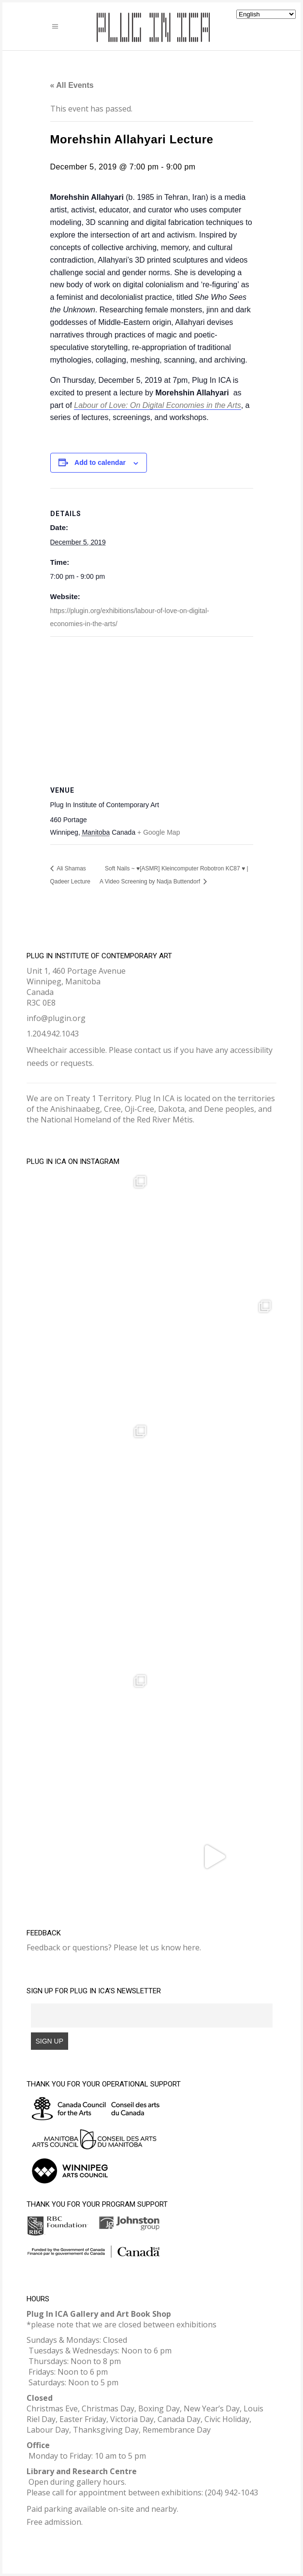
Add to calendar (100, 462)
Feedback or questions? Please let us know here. (114, 1947)
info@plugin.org (56, 1018)
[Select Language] (266, 14)
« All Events (72, 85)
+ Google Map (158, 832)
